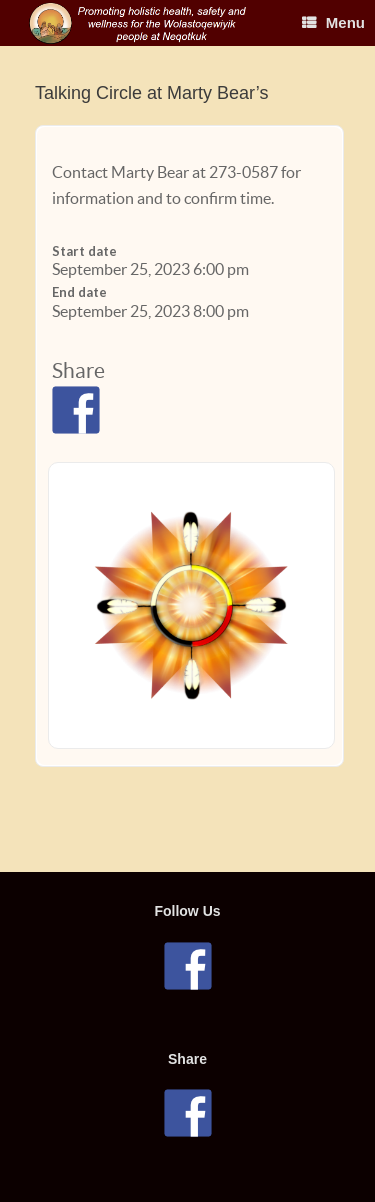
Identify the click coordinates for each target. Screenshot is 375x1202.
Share (78, 370)
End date (79, 292)
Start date (84, 251)
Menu (333, 22)
